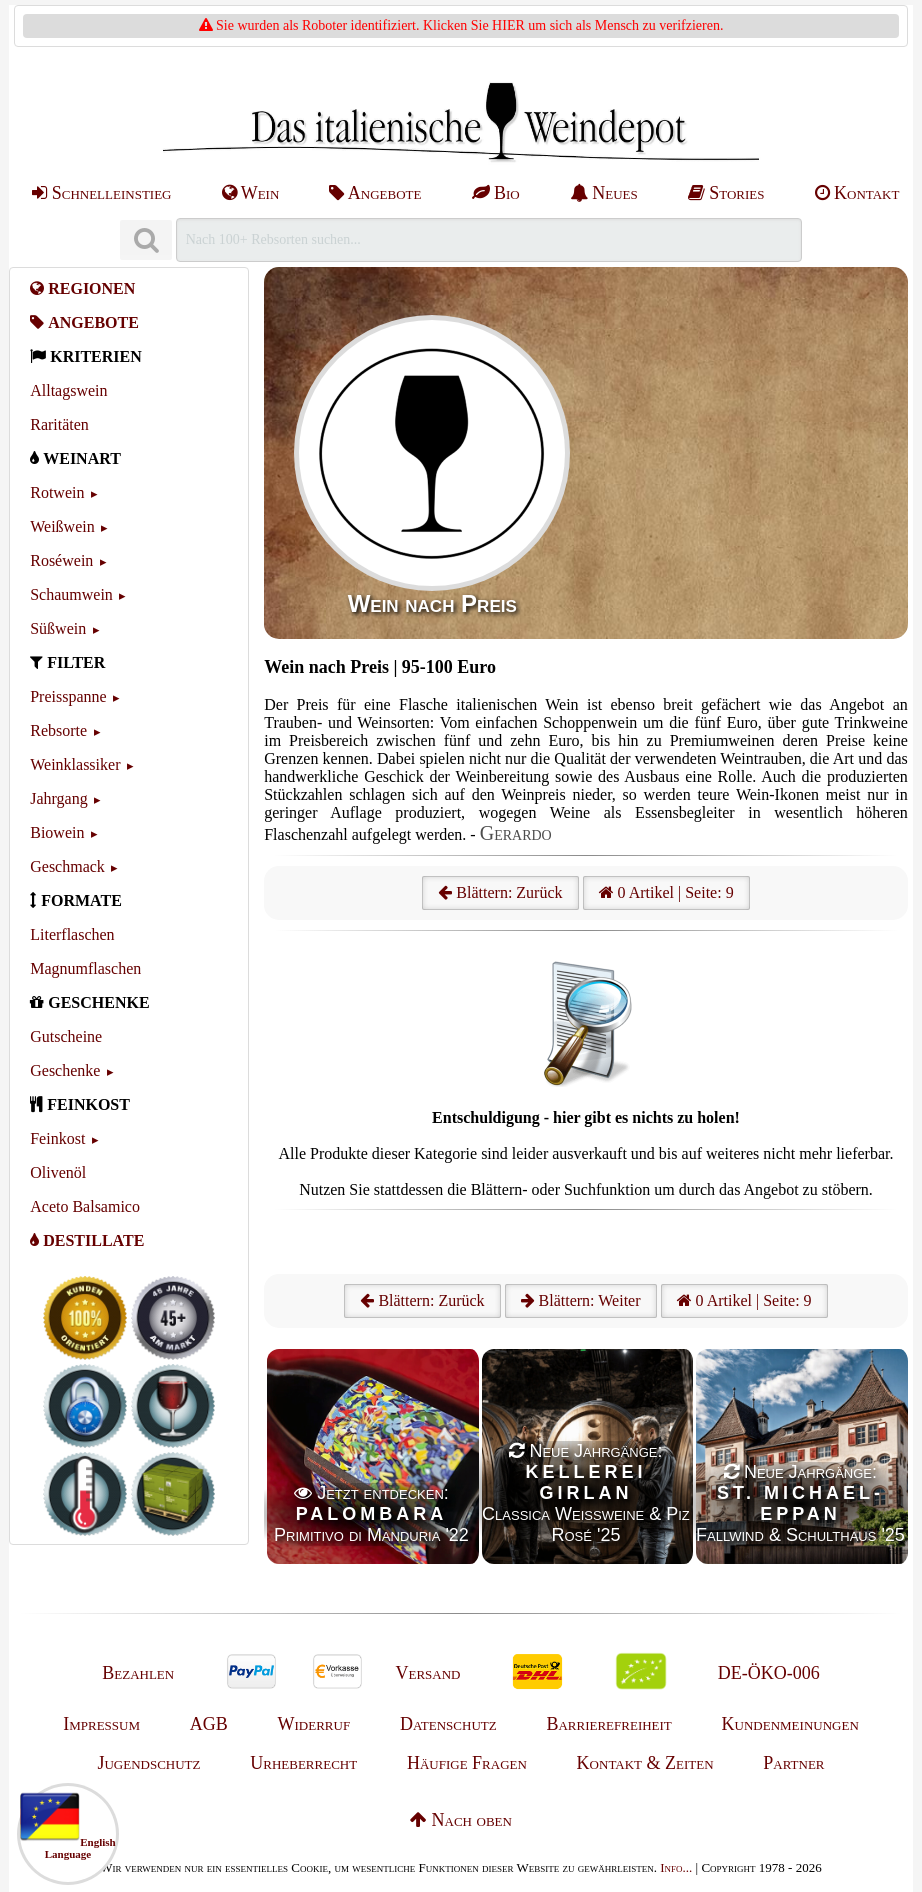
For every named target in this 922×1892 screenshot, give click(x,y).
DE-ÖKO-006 (769, 1673)
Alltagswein (68, 390)
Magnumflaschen (85, 968)
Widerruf (314, 1724)
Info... (676, 1867)
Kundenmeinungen (790, 1724)
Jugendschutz (148, 1763)
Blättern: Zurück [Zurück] (422, 1300)
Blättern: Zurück (500, 892)
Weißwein (62, 526)
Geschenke (65, 1070)
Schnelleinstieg (101, 193)
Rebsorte (58, 730)
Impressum (101, 1724)
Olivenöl (58, 1172)
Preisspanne (68, 696)
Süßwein (58, 628)
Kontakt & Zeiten (645, 1763)
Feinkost (57, 1138)
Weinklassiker (75, 764)
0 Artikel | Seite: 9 (666, 892)
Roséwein (61, 560)
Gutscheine (66, 1036)
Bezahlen (138, 1673)
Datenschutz (448, 1724)
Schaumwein (71, 594)
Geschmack (67, 866)
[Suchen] (146, 240)
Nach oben (461, 1820)
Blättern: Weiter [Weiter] (581, 1300)
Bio (496, 193)
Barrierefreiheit (608, 1724)
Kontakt (857, 193)
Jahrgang (58, 798)
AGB (209, 1724)
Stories (726, 193)
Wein (251, 193)
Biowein (57, 832)
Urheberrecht (303, 1763)
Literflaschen (72, 934)
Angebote (375, 193)
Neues (604, 193)
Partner (793, 1763)
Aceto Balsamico (85, 1206)
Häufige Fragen (467, 1763)
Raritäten (59, 424)
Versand (427, 1673)
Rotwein (57, 492)
